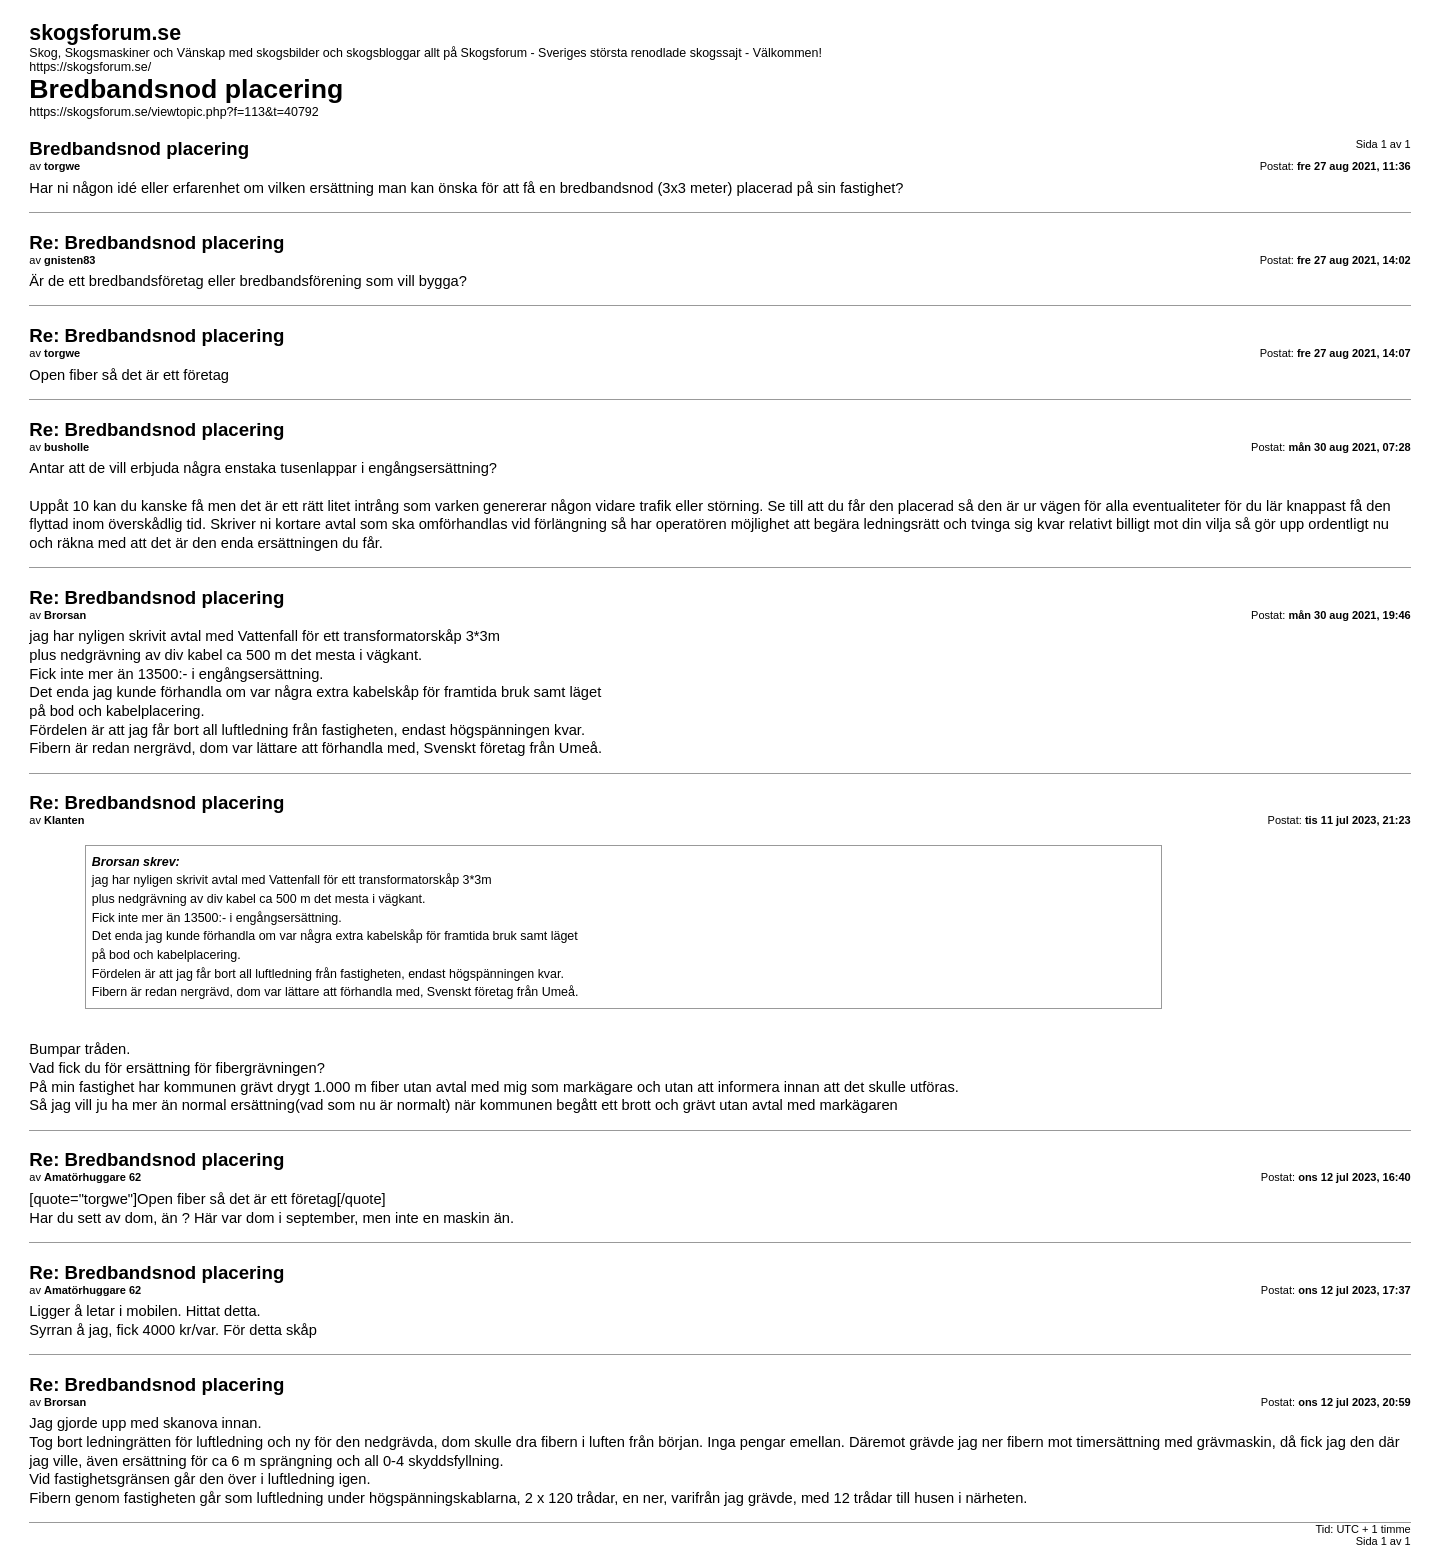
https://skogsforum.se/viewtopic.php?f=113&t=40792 (173, 112)
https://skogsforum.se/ (90, 67)
